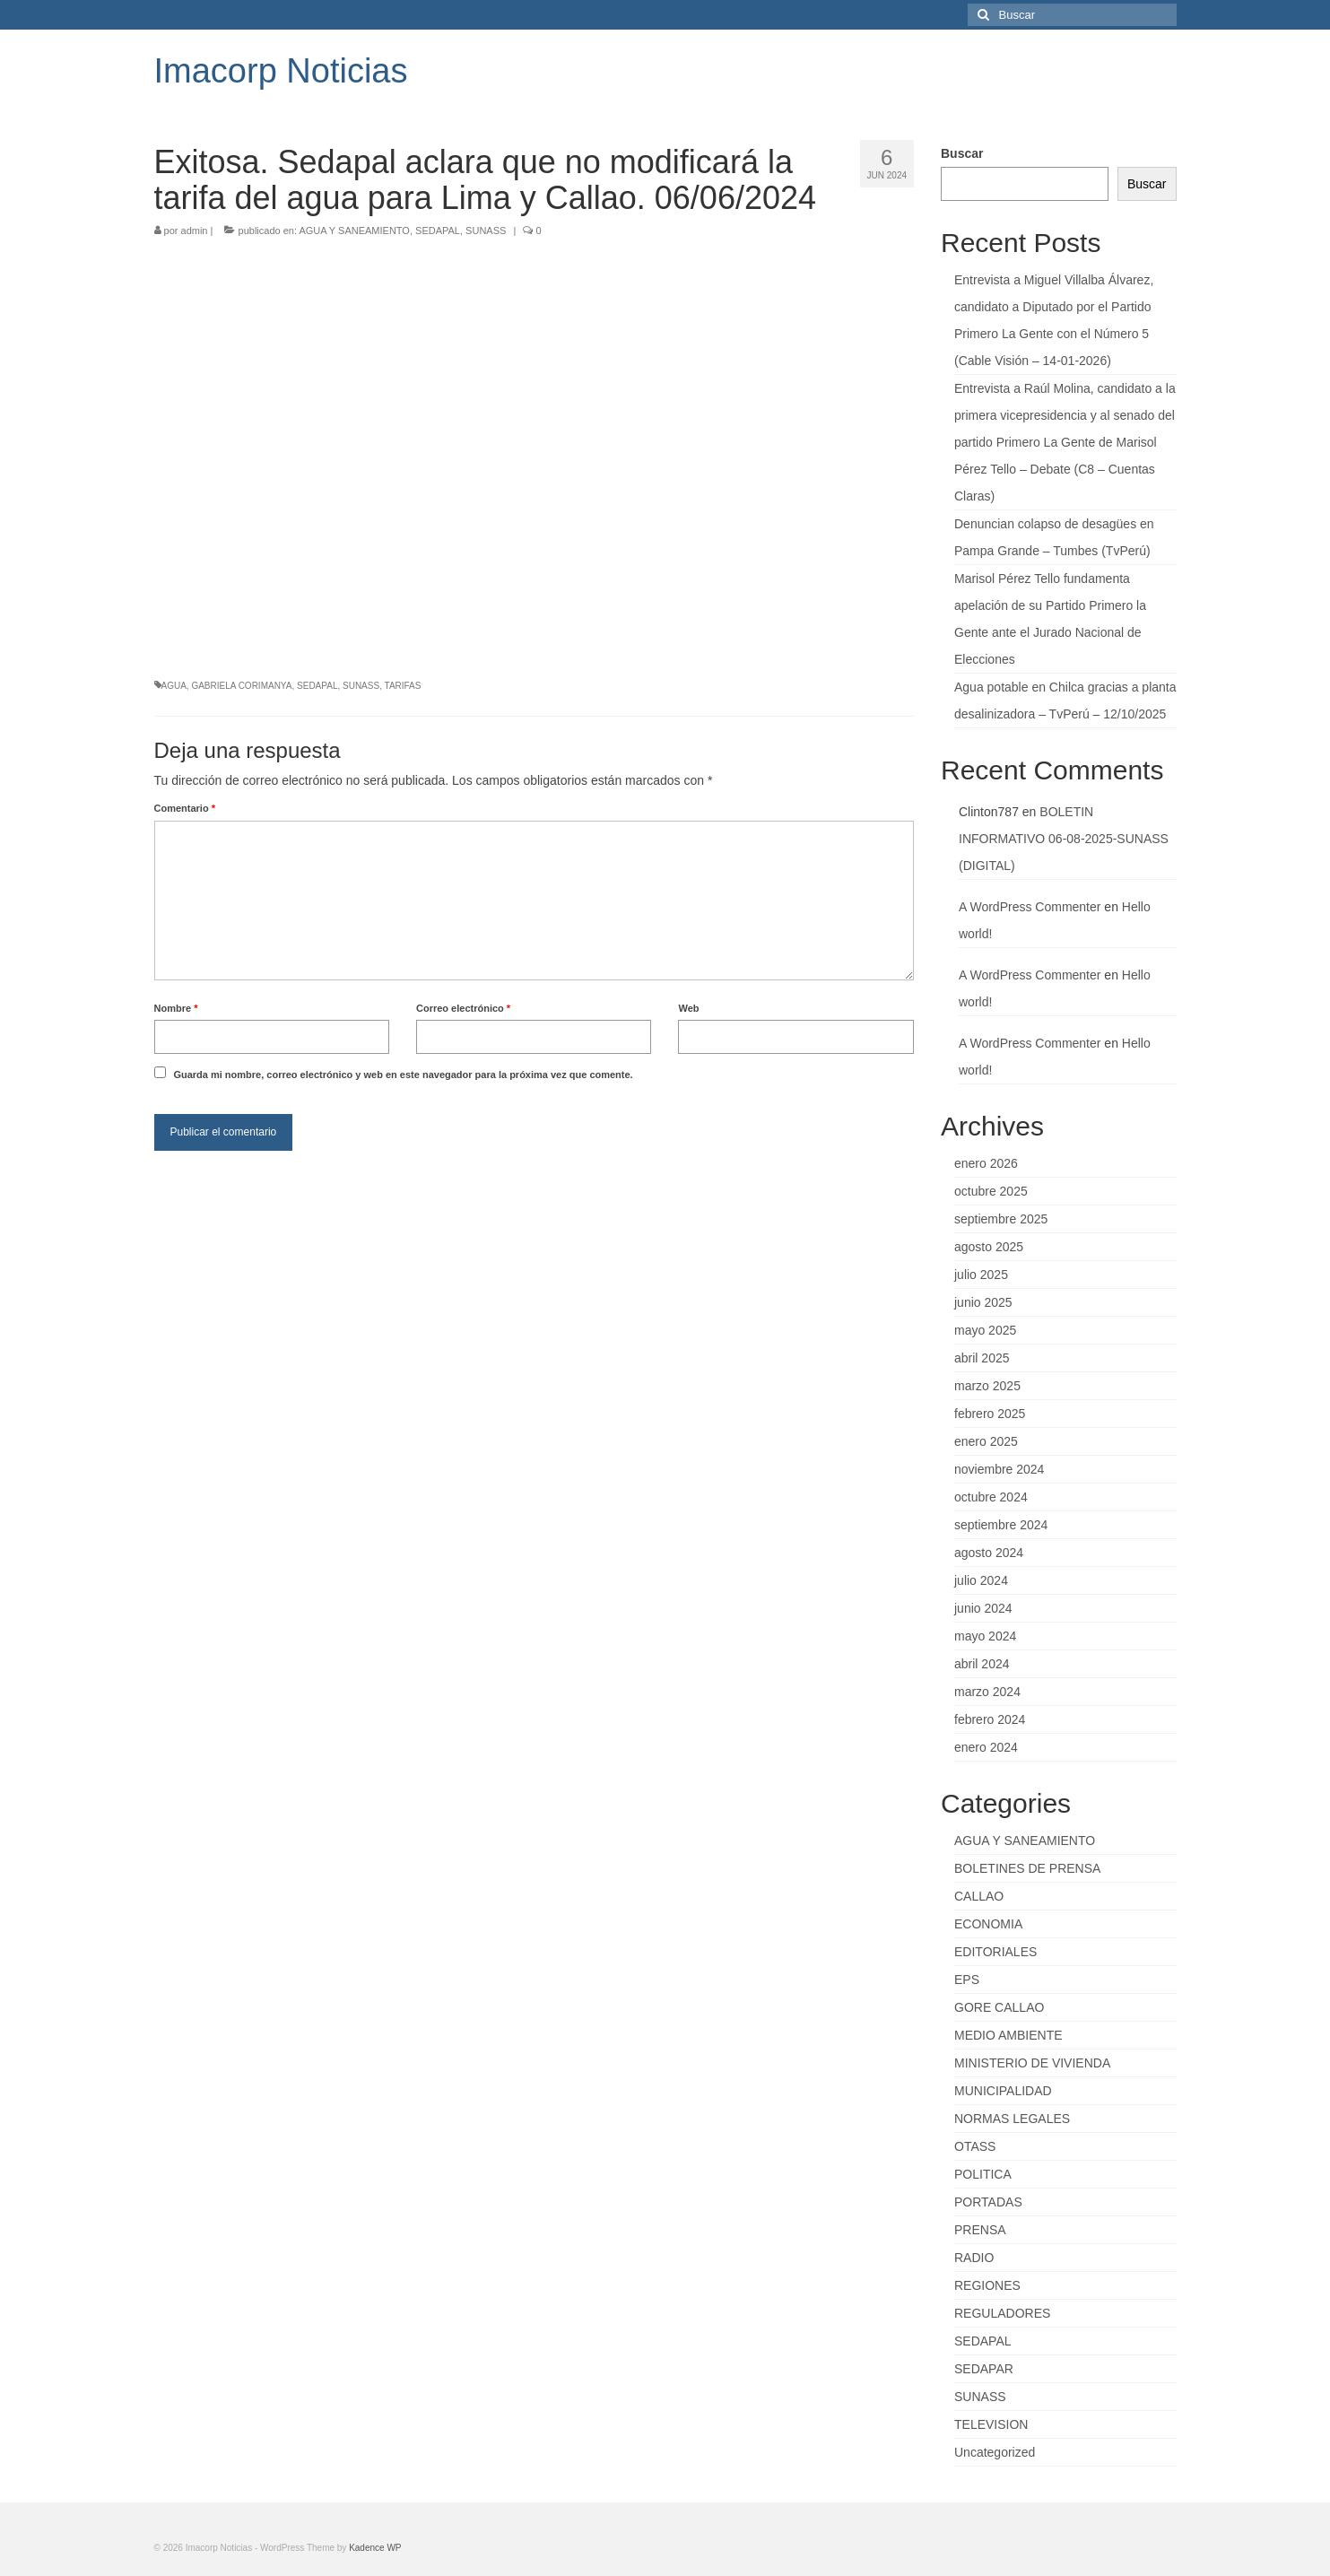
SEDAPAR (983, 2369)
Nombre (176, 1008)
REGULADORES (1002, 2313)
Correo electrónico (463, 1008)
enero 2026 (986, 1163)
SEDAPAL (437, 230)
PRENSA (980, 2230)
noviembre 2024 (999, 1469)
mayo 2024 (985, 1636)
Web (688, 1008)
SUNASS (485, 230)
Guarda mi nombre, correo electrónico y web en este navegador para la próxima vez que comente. (402, 1074)
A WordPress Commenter (1029, 907)
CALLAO (979, 1896)
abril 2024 (982, 1664)
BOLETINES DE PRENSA (1027, 1868)
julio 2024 (981, 1580)
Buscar (962, 153)
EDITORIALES (995, 1952)
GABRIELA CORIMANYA (241, 686)
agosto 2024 (988, 1552)
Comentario (184, 808)
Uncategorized (994, 2452)
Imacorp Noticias (281, 71)
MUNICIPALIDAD (1003, 2091)
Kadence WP (375, 2548)
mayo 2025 (985, 1330)
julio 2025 (981, 1274)
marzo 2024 (987, 1691)
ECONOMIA (988, 1924)
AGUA (174, 686)
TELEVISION (991, 2424)
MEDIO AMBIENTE (1008, 2035)
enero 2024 (986, 1747)
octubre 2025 (991, 1191)
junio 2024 (983, 1608)
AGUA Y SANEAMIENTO (354, 230)
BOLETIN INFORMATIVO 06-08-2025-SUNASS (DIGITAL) (1064, 839)
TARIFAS (403, 686)
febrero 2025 (989, 1413)
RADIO (974, 2257)
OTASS (974, 2146)
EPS (966, 1979)
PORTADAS (988, 2202)
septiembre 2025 (1000, 1219)
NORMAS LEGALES (1012, 2118)
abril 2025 (982, 1358)
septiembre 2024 (1000, 1525)
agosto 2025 (988, 1247)
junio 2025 (983, 1302)
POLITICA (983, 2174)
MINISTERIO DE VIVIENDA (1032, 2063)
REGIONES (987, 2285)
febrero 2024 (989, 1719)
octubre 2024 (991, 1497)
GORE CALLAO (999, 2007)
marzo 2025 (987, 1386)
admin (194, 230)
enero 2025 (986, 1441)
